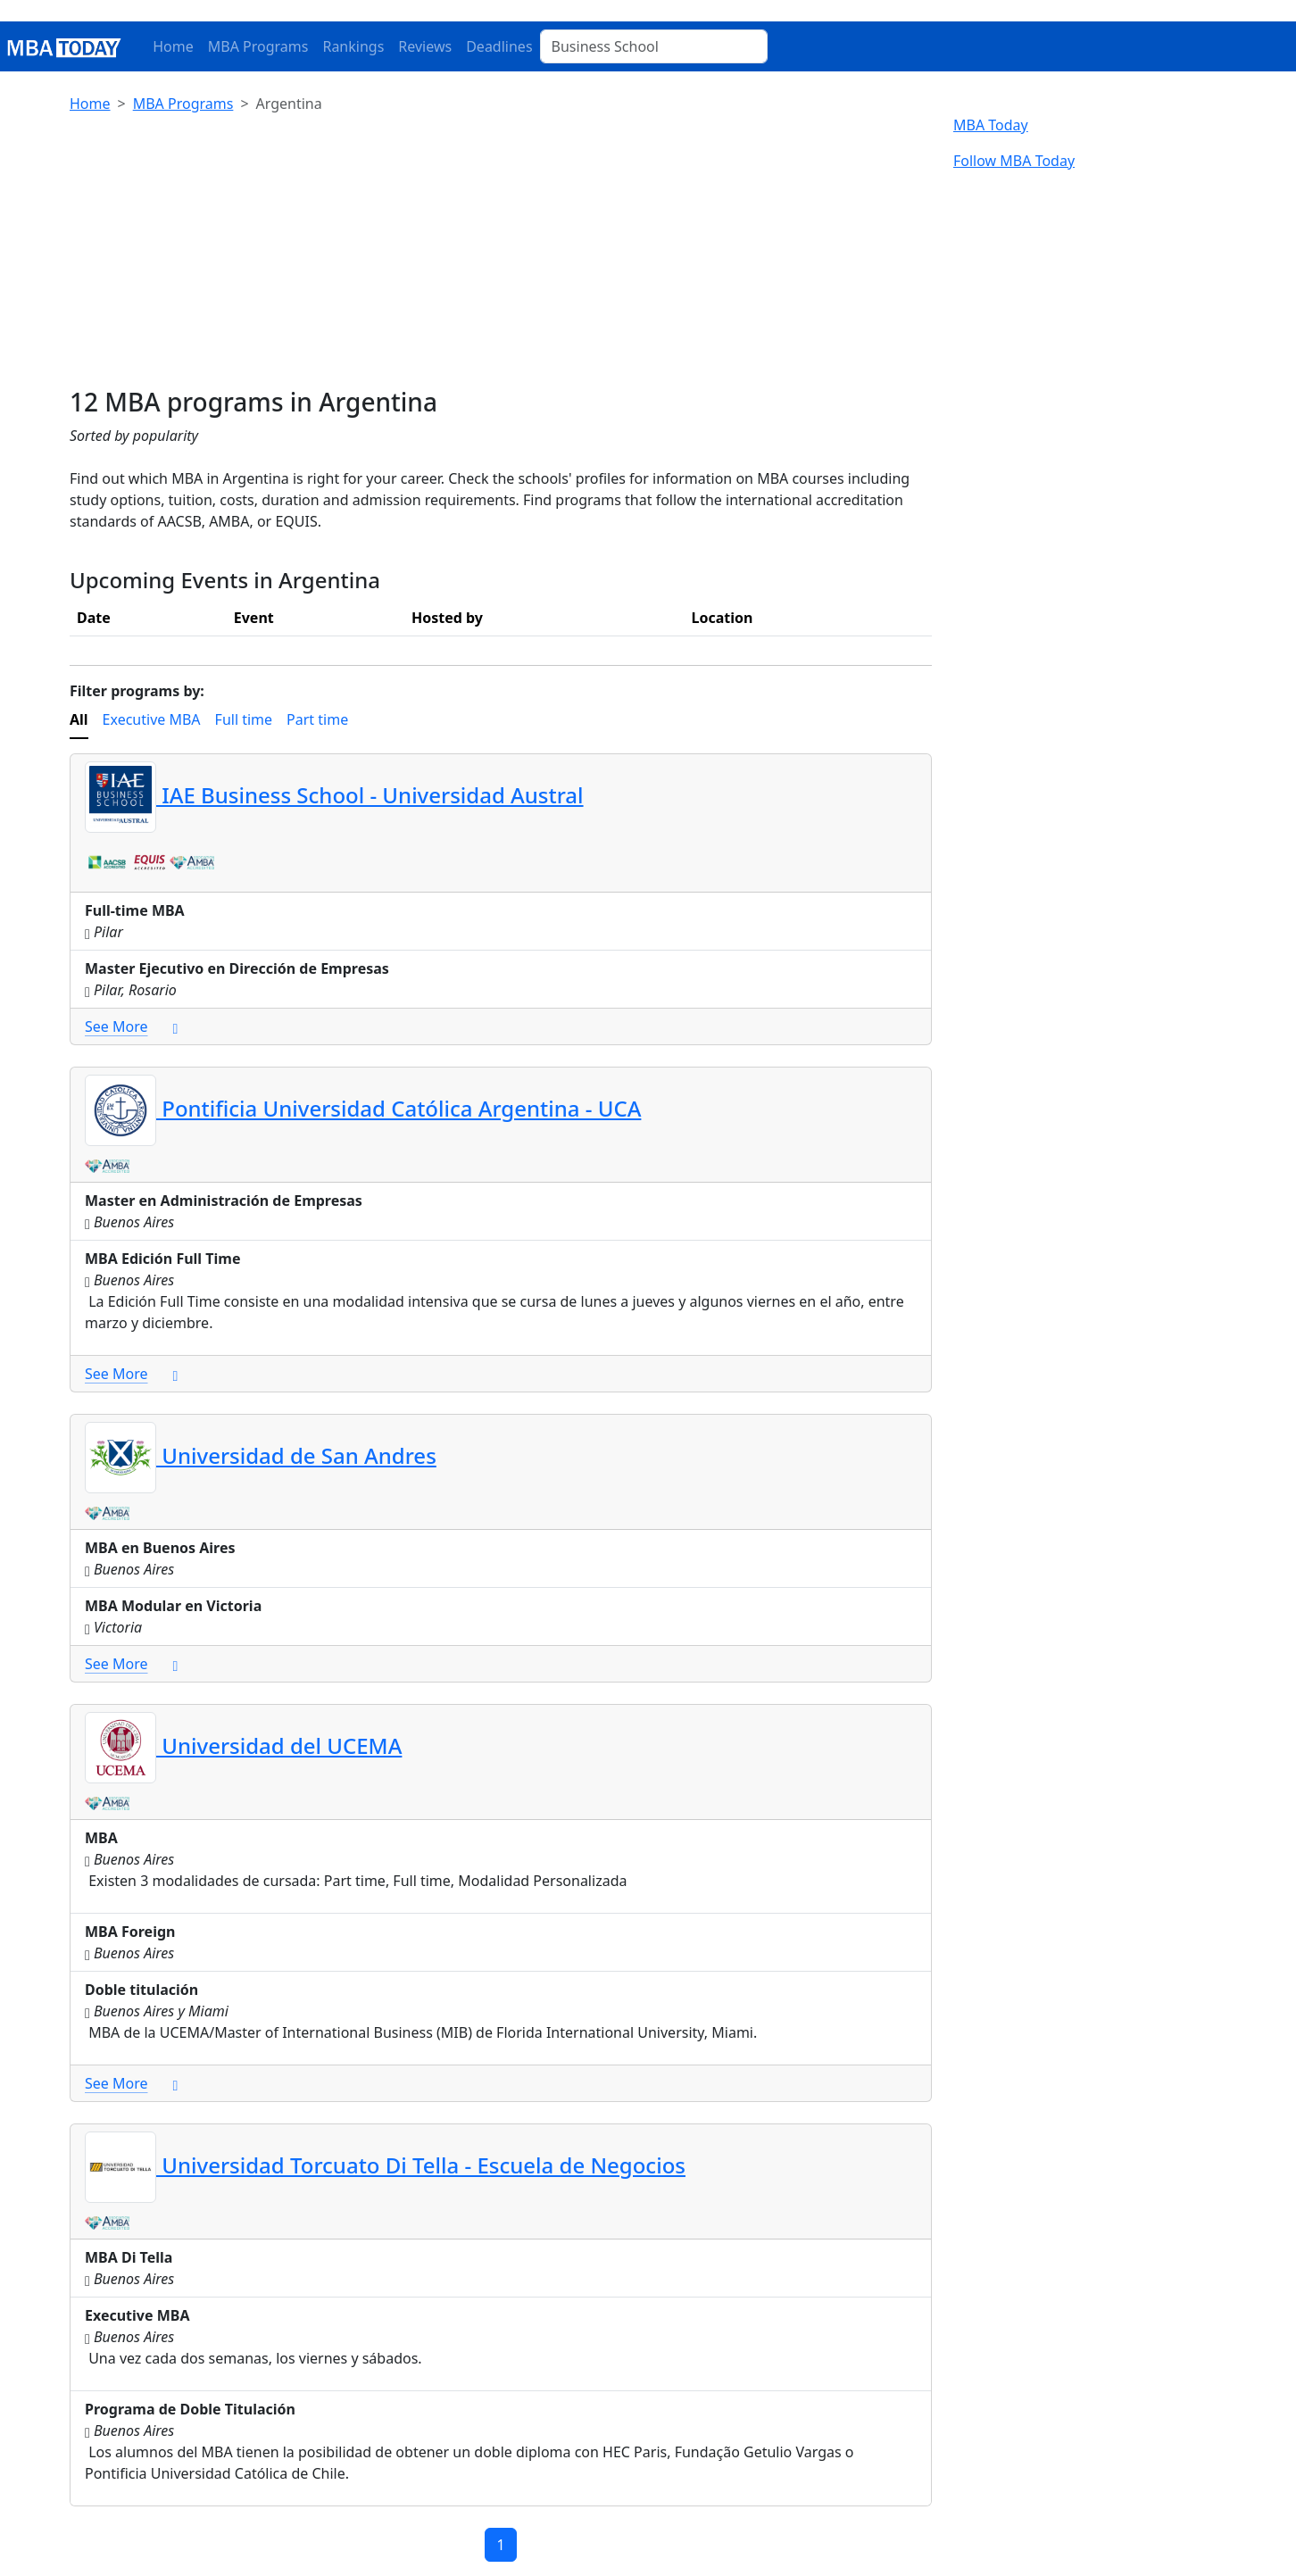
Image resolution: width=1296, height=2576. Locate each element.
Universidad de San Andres (260, 1455)
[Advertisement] (501, 253)
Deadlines (499, 46)
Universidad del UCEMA (243, 1745)
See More (131, 1026)
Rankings (353, 46)
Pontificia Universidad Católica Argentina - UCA (363, 1108)
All (79, 719)
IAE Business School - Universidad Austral (334, 795)
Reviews (425, 46)
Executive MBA (152, 719)
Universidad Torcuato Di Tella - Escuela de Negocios (385, 2165)
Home (173, 46)
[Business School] (654, 46)
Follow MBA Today (1014, 160)
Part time (317, 719)
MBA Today (990, 125)
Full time (244, 719)
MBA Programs (258, 46)
